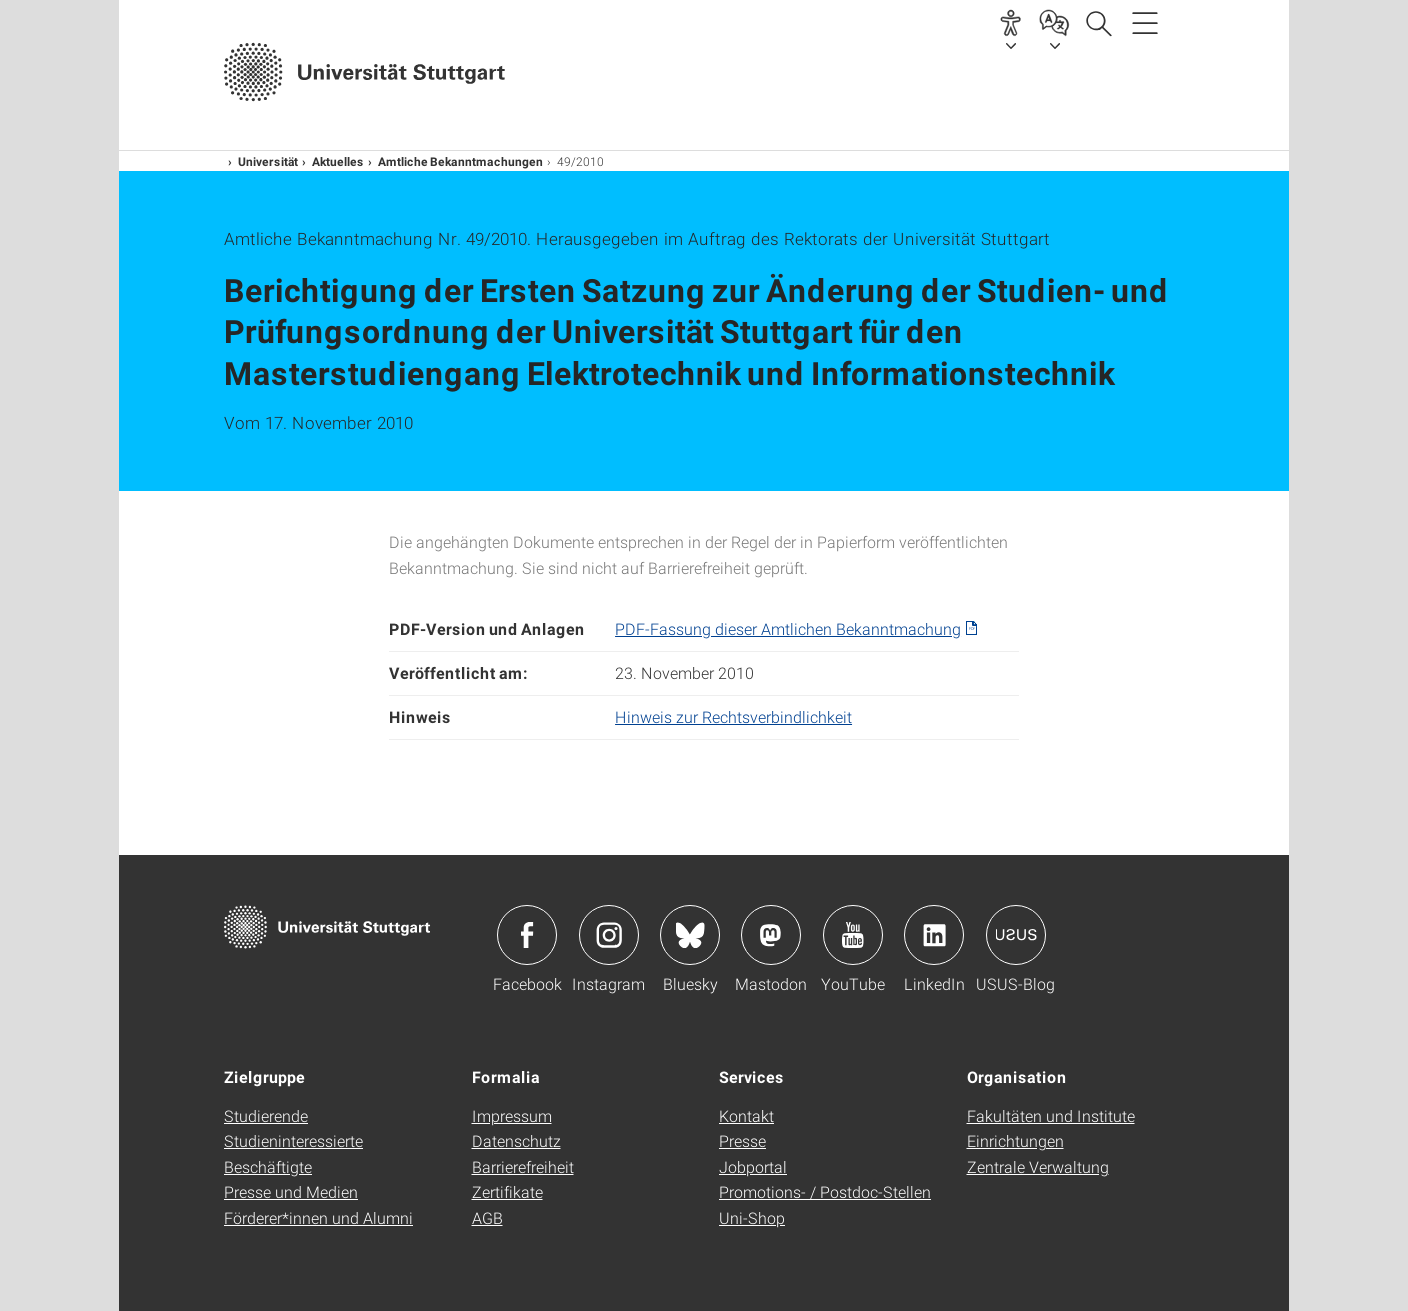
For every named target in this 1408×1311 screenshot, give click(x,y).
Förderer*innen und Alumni (318, 1217)
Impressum (512, 1115)
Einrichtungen (1015, 1140)
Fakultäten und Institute (1051, 1115)
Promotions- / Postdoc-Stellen (825, 1191)
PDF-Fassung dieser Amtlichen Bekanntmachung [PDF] (788, 628)
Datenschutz (516, 1140)
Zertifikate (507, 1191)
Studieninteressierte (293, 1140)
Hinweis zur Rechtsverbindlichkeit (733, 716)
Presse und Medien (291, 1191)
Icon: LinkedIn (934, 935)
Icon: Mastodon (771, 935)
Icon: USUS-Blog (1016, 935)
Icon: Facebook (527, 935)
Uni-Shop (752, 1217)
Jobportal (753, 1166)
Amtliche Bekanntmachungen (460, 161)
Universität (268, 161)
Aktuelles (338, 161)
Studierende (266, 1115)
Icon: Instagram (609, 935)
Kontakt (746, 1115)
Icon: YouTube (853, 935)
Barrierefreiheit (523, 1166)
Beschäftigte (268, 1166)
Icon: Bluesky (690, 935)
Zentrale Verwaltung (1038, 1166)
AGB (487, 1217)
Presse (742, 1140)
